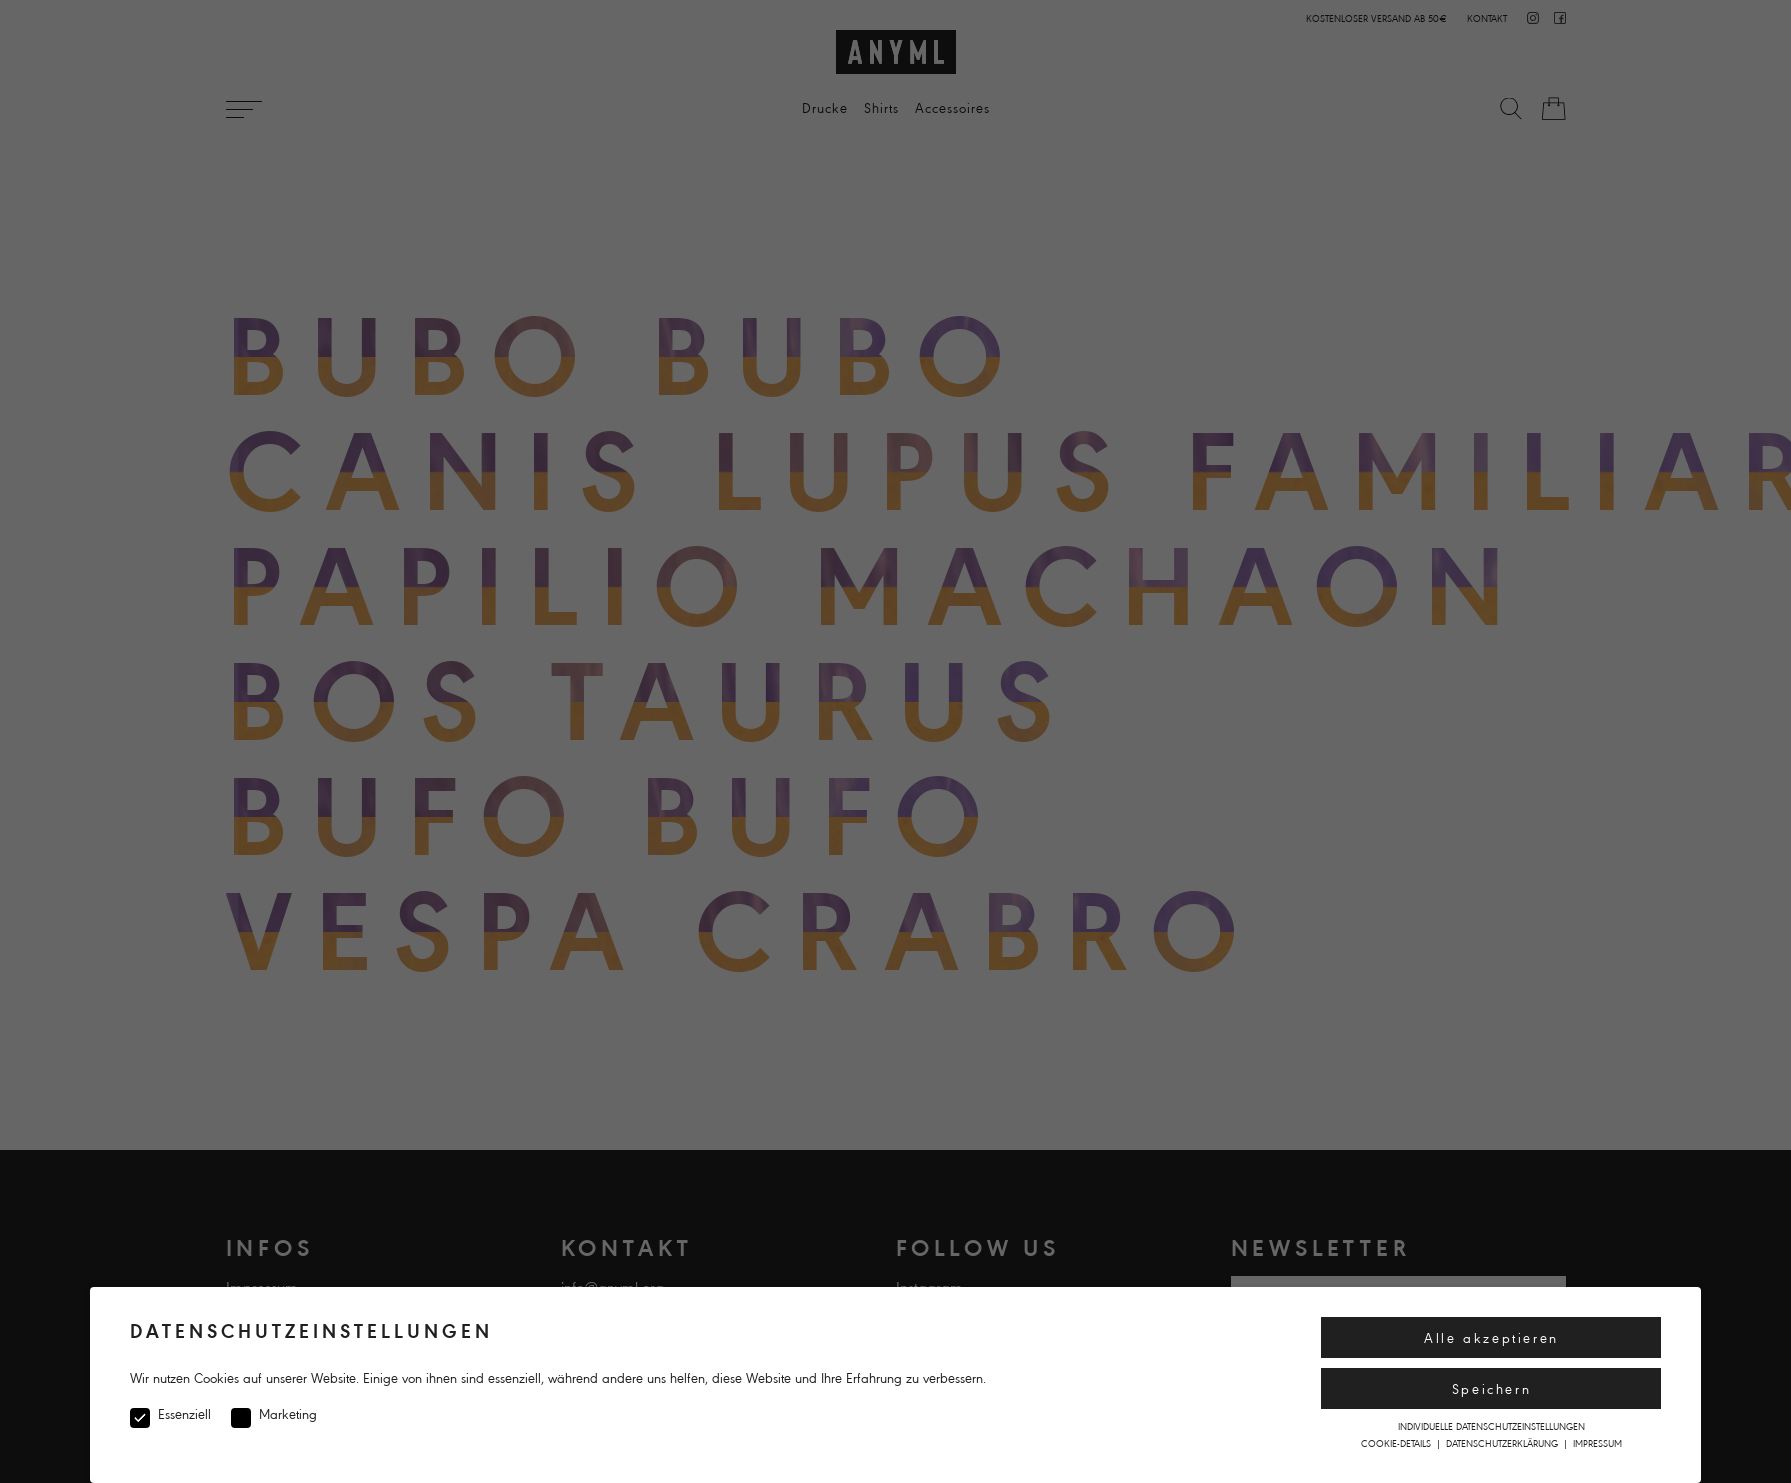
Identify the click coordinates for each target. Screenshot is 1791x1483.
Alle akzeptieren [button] (1491, 1338)
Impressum (1597, 1443)
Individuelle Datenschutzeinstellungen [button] (1491, 1426)
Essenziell (170, 1415)
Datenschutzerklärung (1503, 1443)
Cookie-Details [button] (1397, 1443)
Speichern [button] (1491, 1389)
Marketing (274, 1415)
